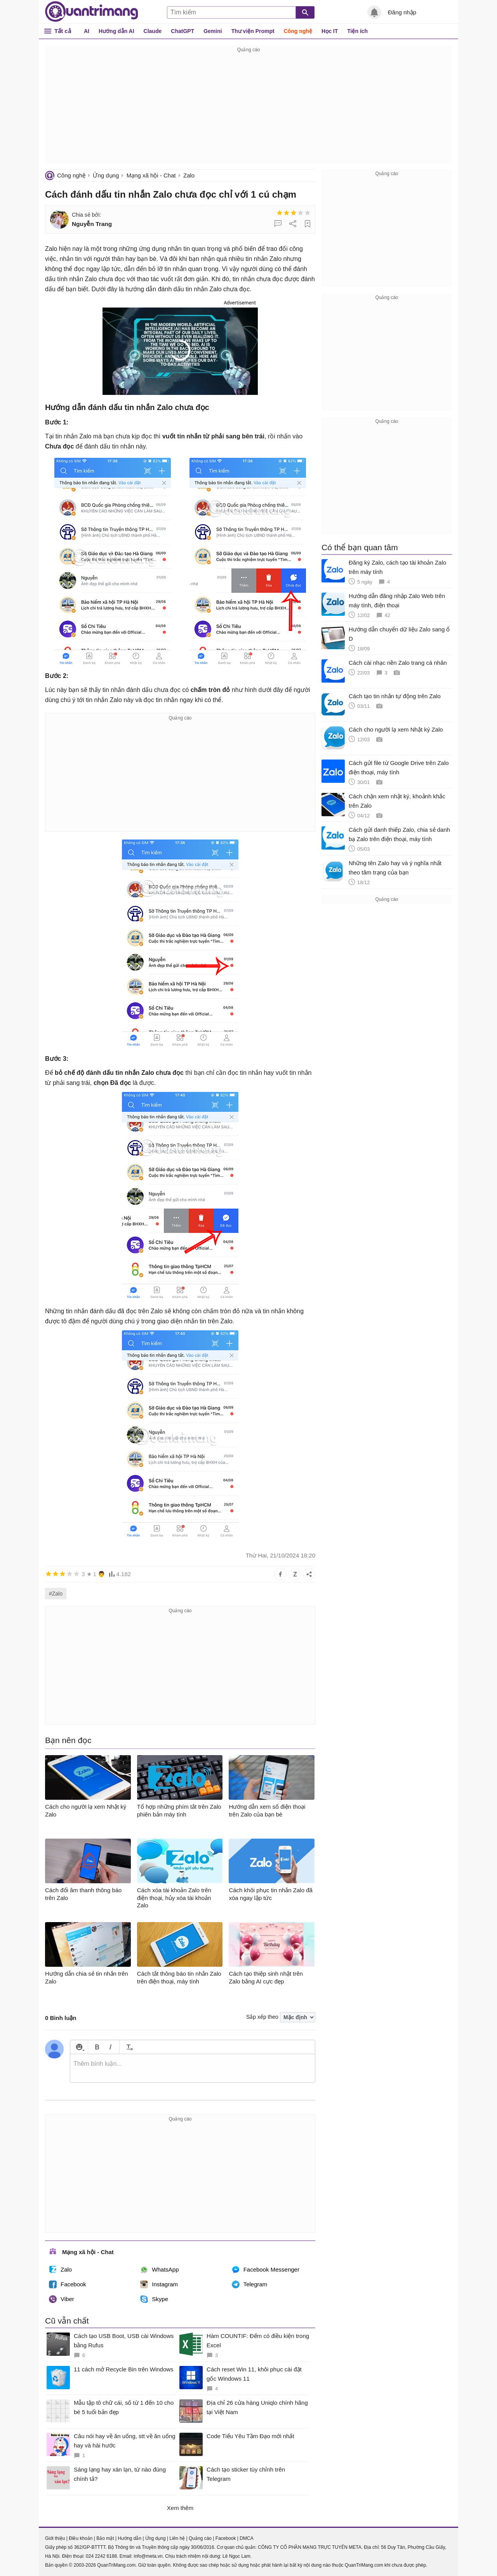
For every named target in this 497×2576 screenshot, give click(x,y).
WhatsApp (159, 2270)
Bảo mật (105, 2538)
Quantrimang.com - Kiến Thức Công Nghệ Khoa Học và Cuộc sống (91, 11)
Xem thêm (180, 2508)
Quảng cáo (200, 2538)
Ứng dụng (106, 175)
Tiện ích (357, 31)
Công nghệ (298, 31)
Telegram (250, 2284)
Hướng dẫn (129, 2538)
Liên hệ (177, 2538)
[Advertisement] (248, 108)
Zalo (189, 175)
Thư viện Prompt (253, 31)
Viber (61, 2299)
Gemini (212, 31)
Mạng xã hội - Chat (151, 175)
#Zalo (56, 1593)
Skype (154, 2299)
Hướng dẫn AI (116, 31)
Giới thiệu (55, 2538)
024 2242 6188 (101, 2556)
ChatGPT (182, 31)
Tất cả (62, 31)
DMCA (246, 2538)
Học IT (329, 31)
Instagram (159, 2284)
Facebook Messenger (265, 2270)
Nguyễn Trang (92, 224)
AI (86, 31)
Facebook (67, 2284)
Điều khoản (80, 2538)
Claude (153, 31)
